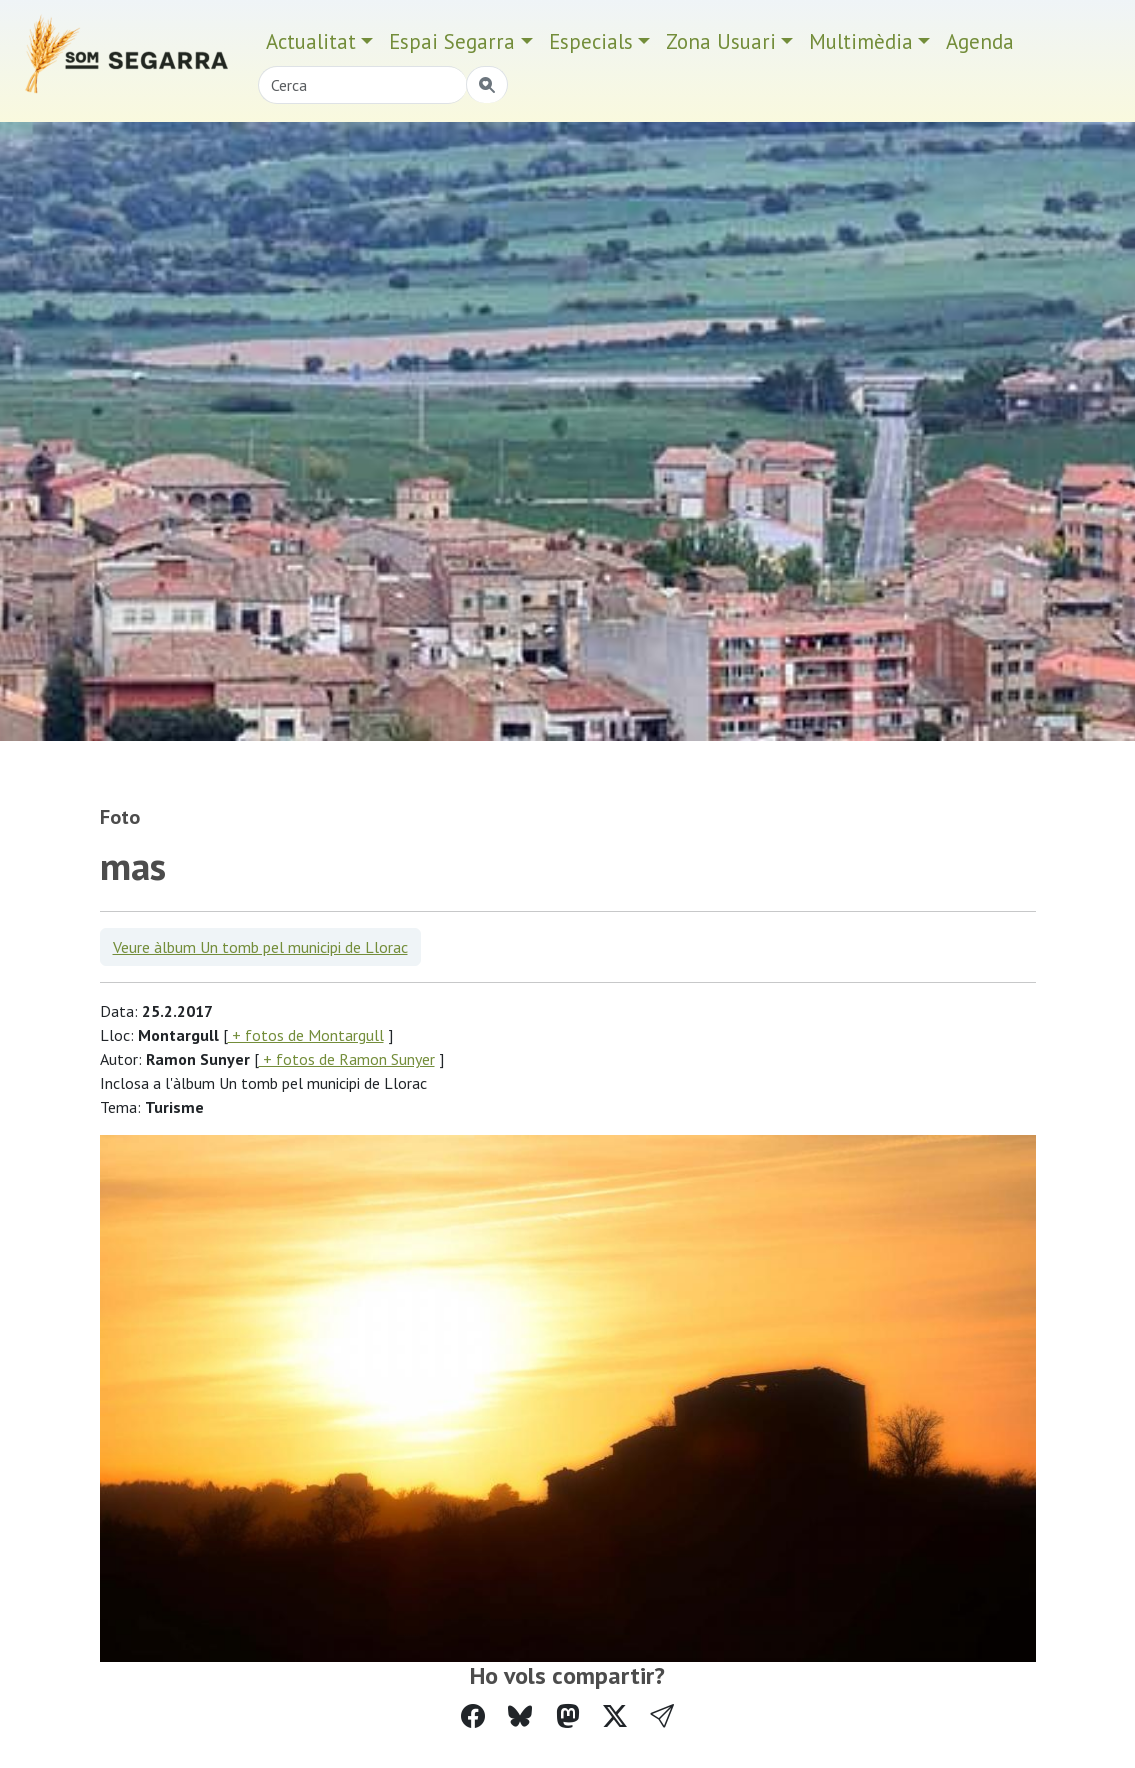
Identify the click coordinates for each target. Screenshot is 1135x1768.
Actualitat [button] (311, 41)
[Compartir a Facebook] (473, 1716)
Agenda (980, 41)
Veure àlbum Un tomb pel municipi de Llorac (260, 947)
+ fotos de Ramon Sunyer (347, 1059)
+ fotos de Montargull (306, 1035)
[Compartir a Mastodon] (568, 1716)
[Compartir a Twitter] (615, 1716)
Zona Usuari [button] (721, 41)
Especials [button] (591, 41)
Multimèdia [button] (861, 41)
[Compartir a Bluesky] (520, 1716)
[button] (662, 1716)
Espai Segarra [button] (452, 41)
